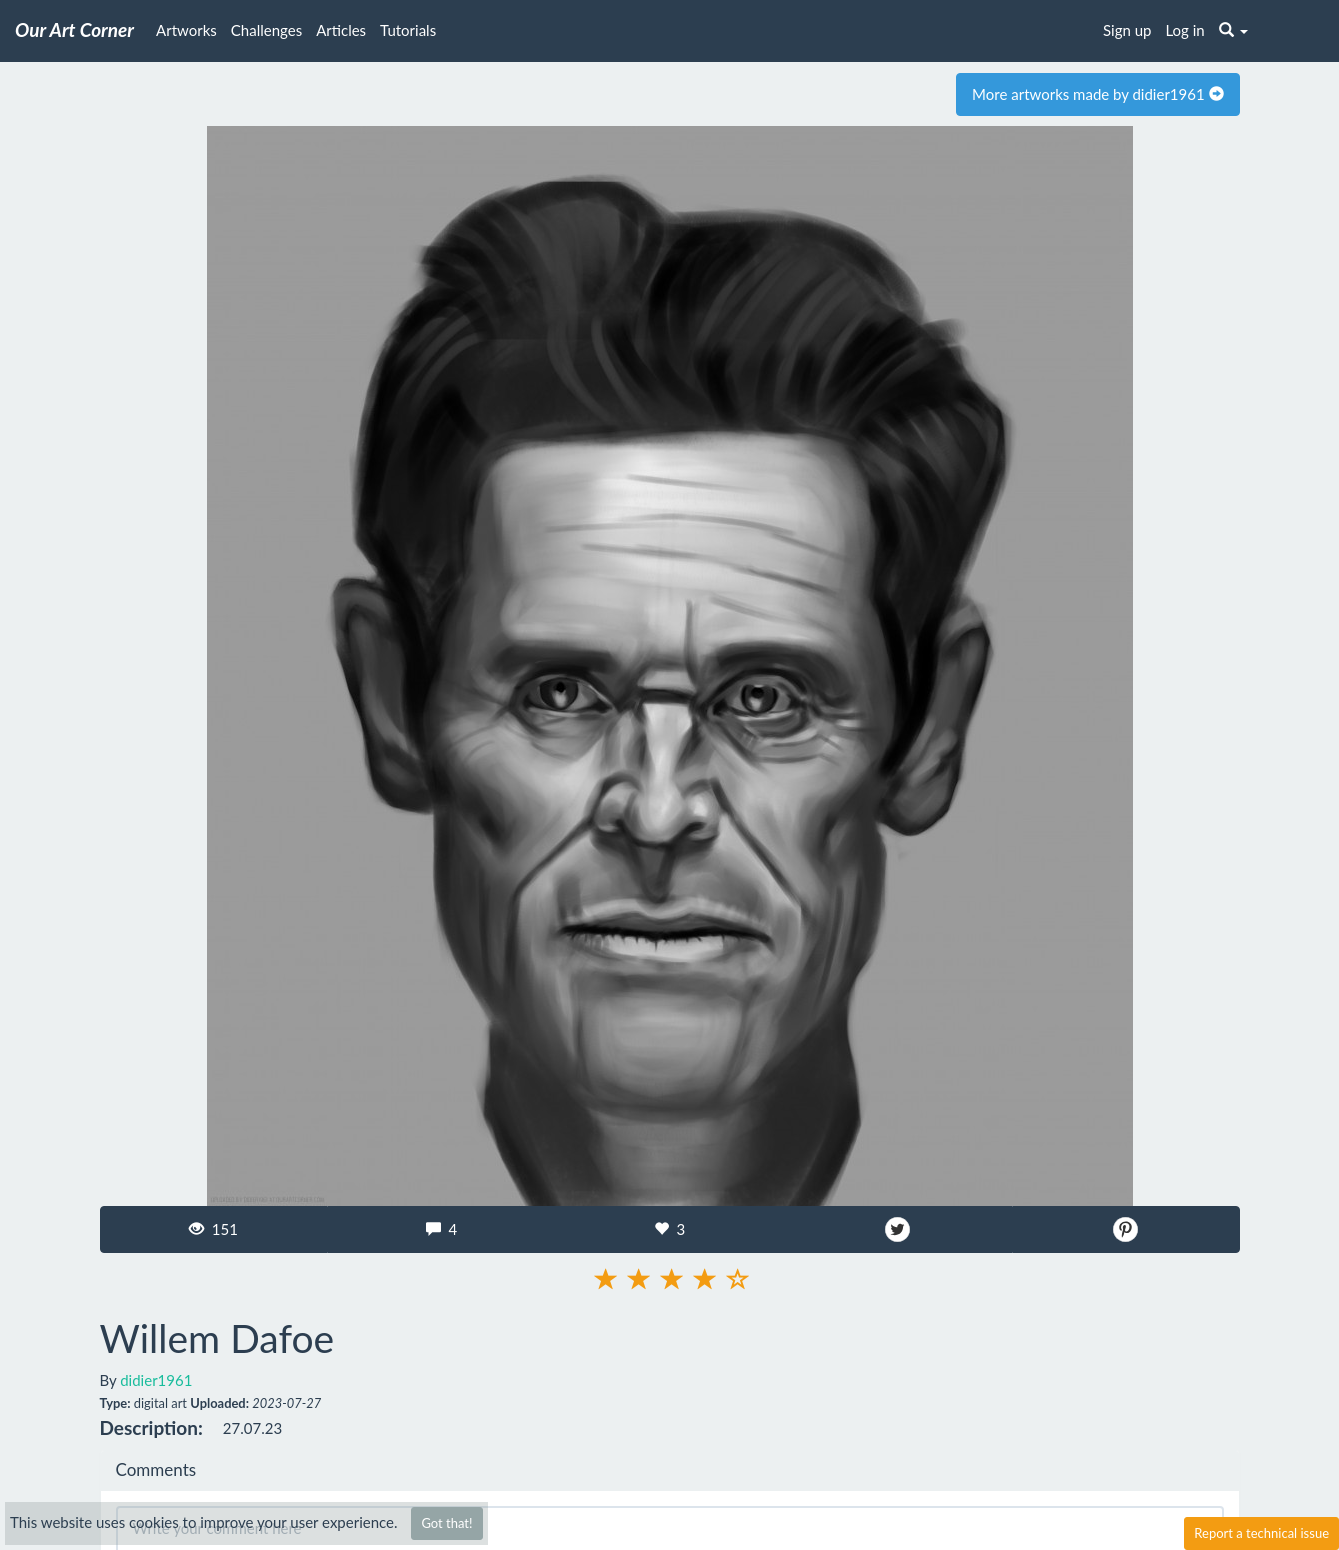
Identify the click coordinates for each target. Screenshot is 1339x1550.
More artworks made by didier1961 (1097, 94)
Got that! (446, 1523)
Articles (341, 30)
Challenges (266, 30)
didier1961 (156, 1380)
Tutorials (408, 30)
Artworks (186, 30)
